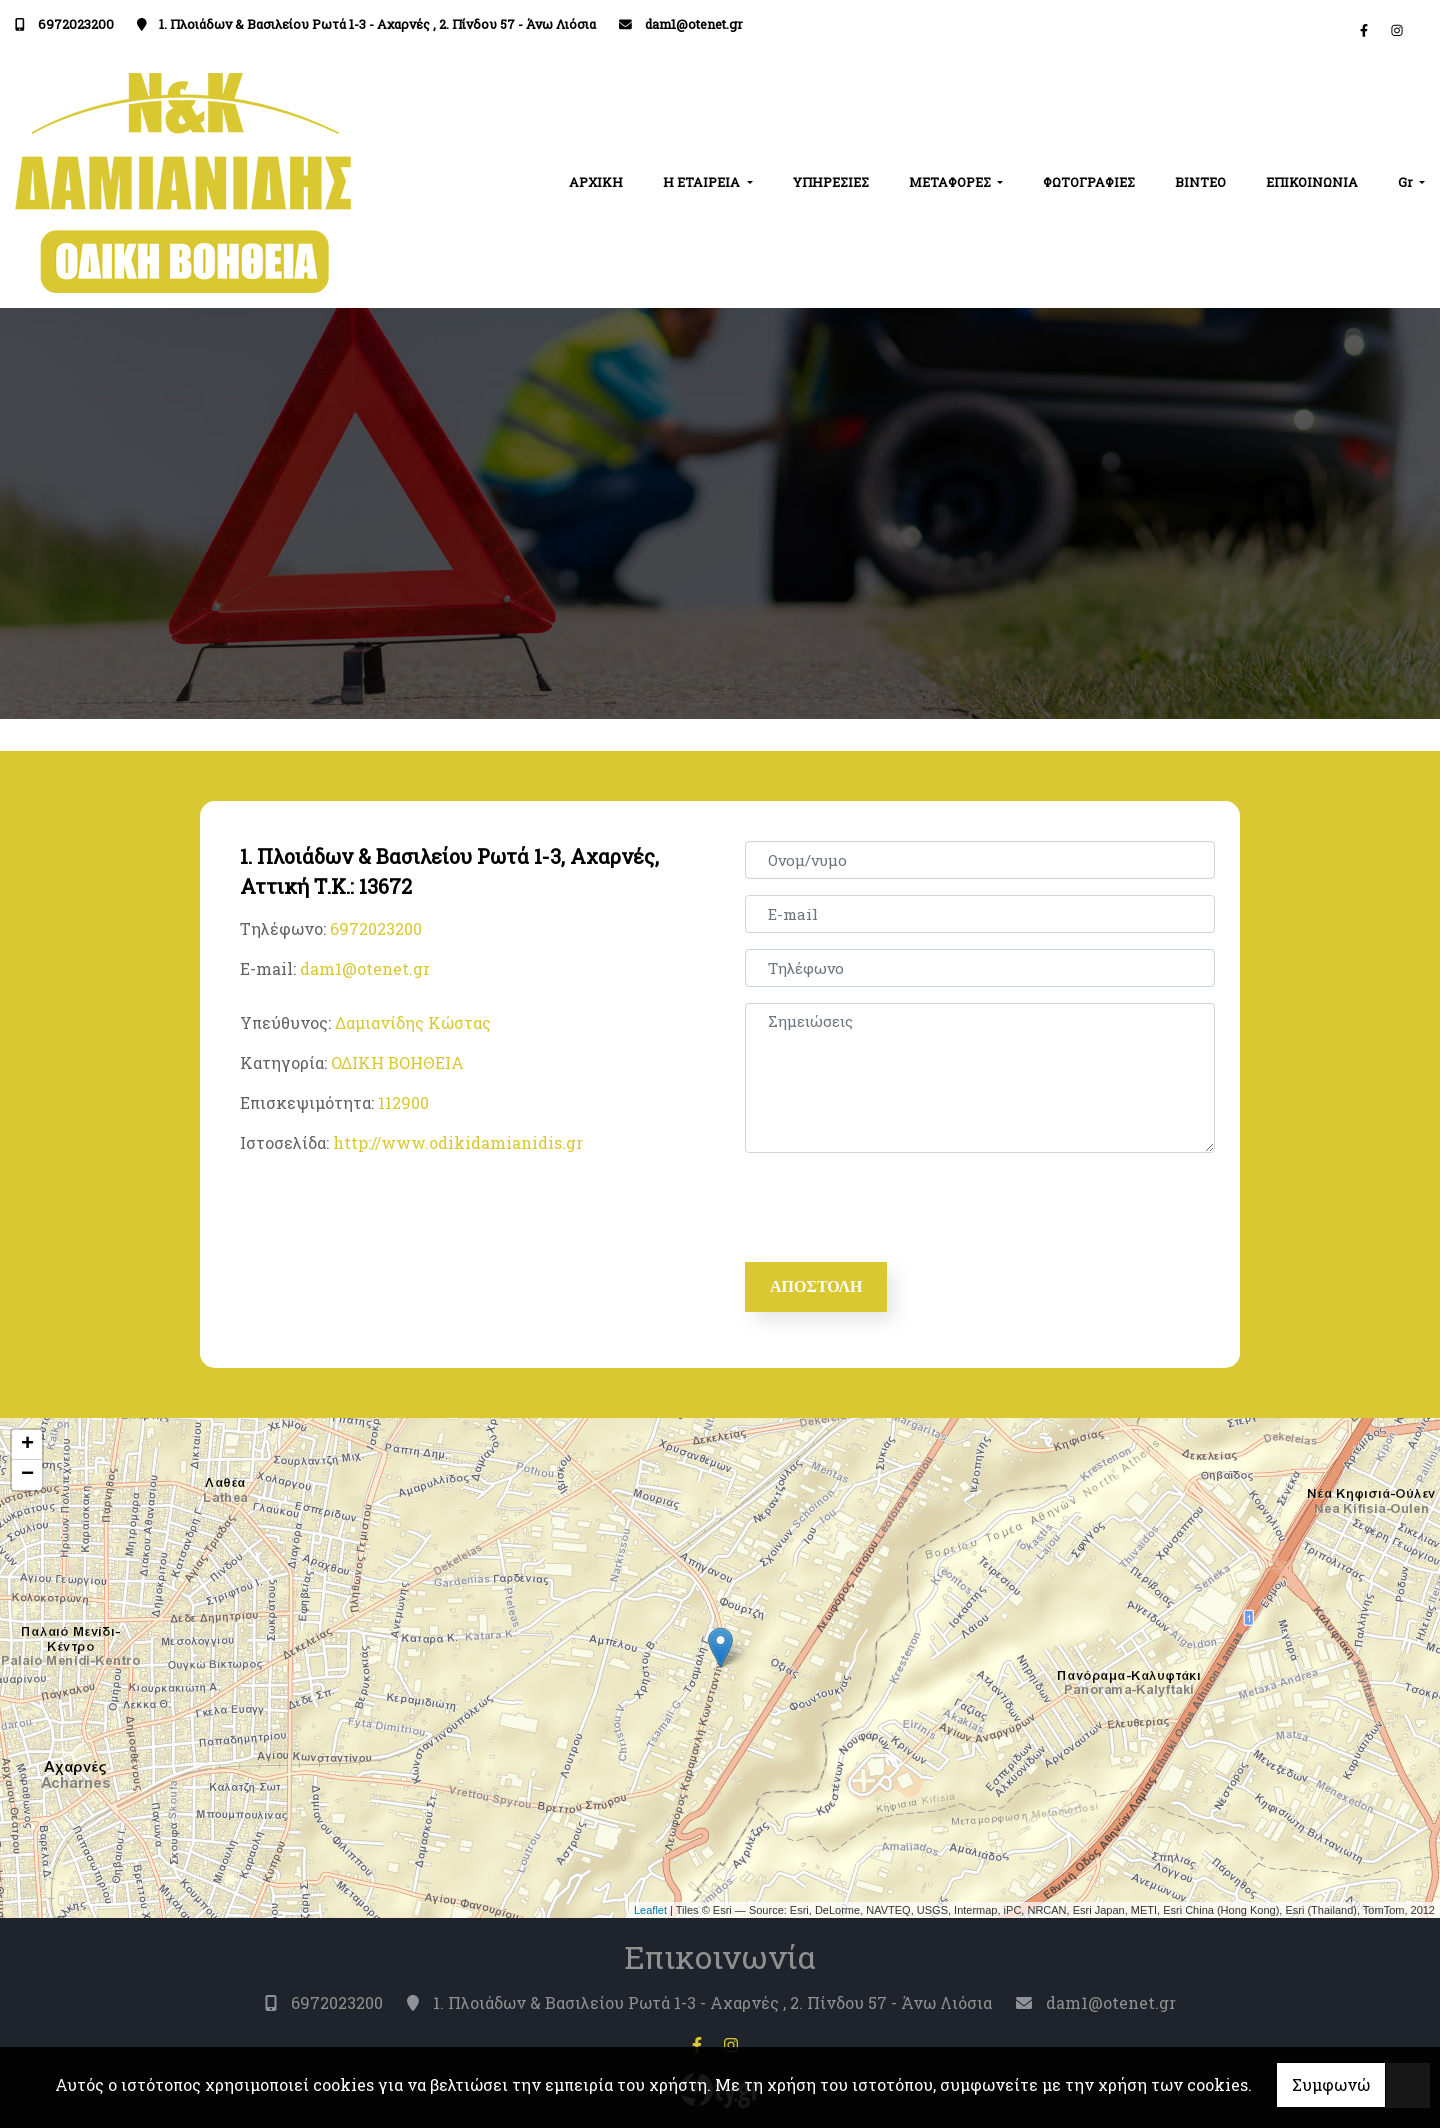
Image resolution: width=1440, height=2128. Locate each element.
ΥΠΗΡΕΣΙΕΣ (831, 182)
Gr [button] (1407, 182)
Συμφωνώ (1331, 2084)
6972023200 (76, 24)
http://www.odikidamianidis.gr (458, 1142)
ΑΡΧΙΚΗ (596, 182)
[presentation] (901, 1208)
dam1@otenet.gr (694, 24)
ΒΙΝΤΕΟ (1200, 182)
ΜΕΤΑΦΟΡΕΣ (951, 182)
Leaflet (650, 1910)
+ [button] (27, 1445)
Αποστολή (816, 1286)
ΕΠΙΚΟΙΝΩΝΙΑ (1312, 182)
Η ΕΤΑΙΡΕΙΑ (703, 182)
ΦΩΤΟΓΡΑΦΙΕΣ (1089, 182)
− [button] (27, 1475)
